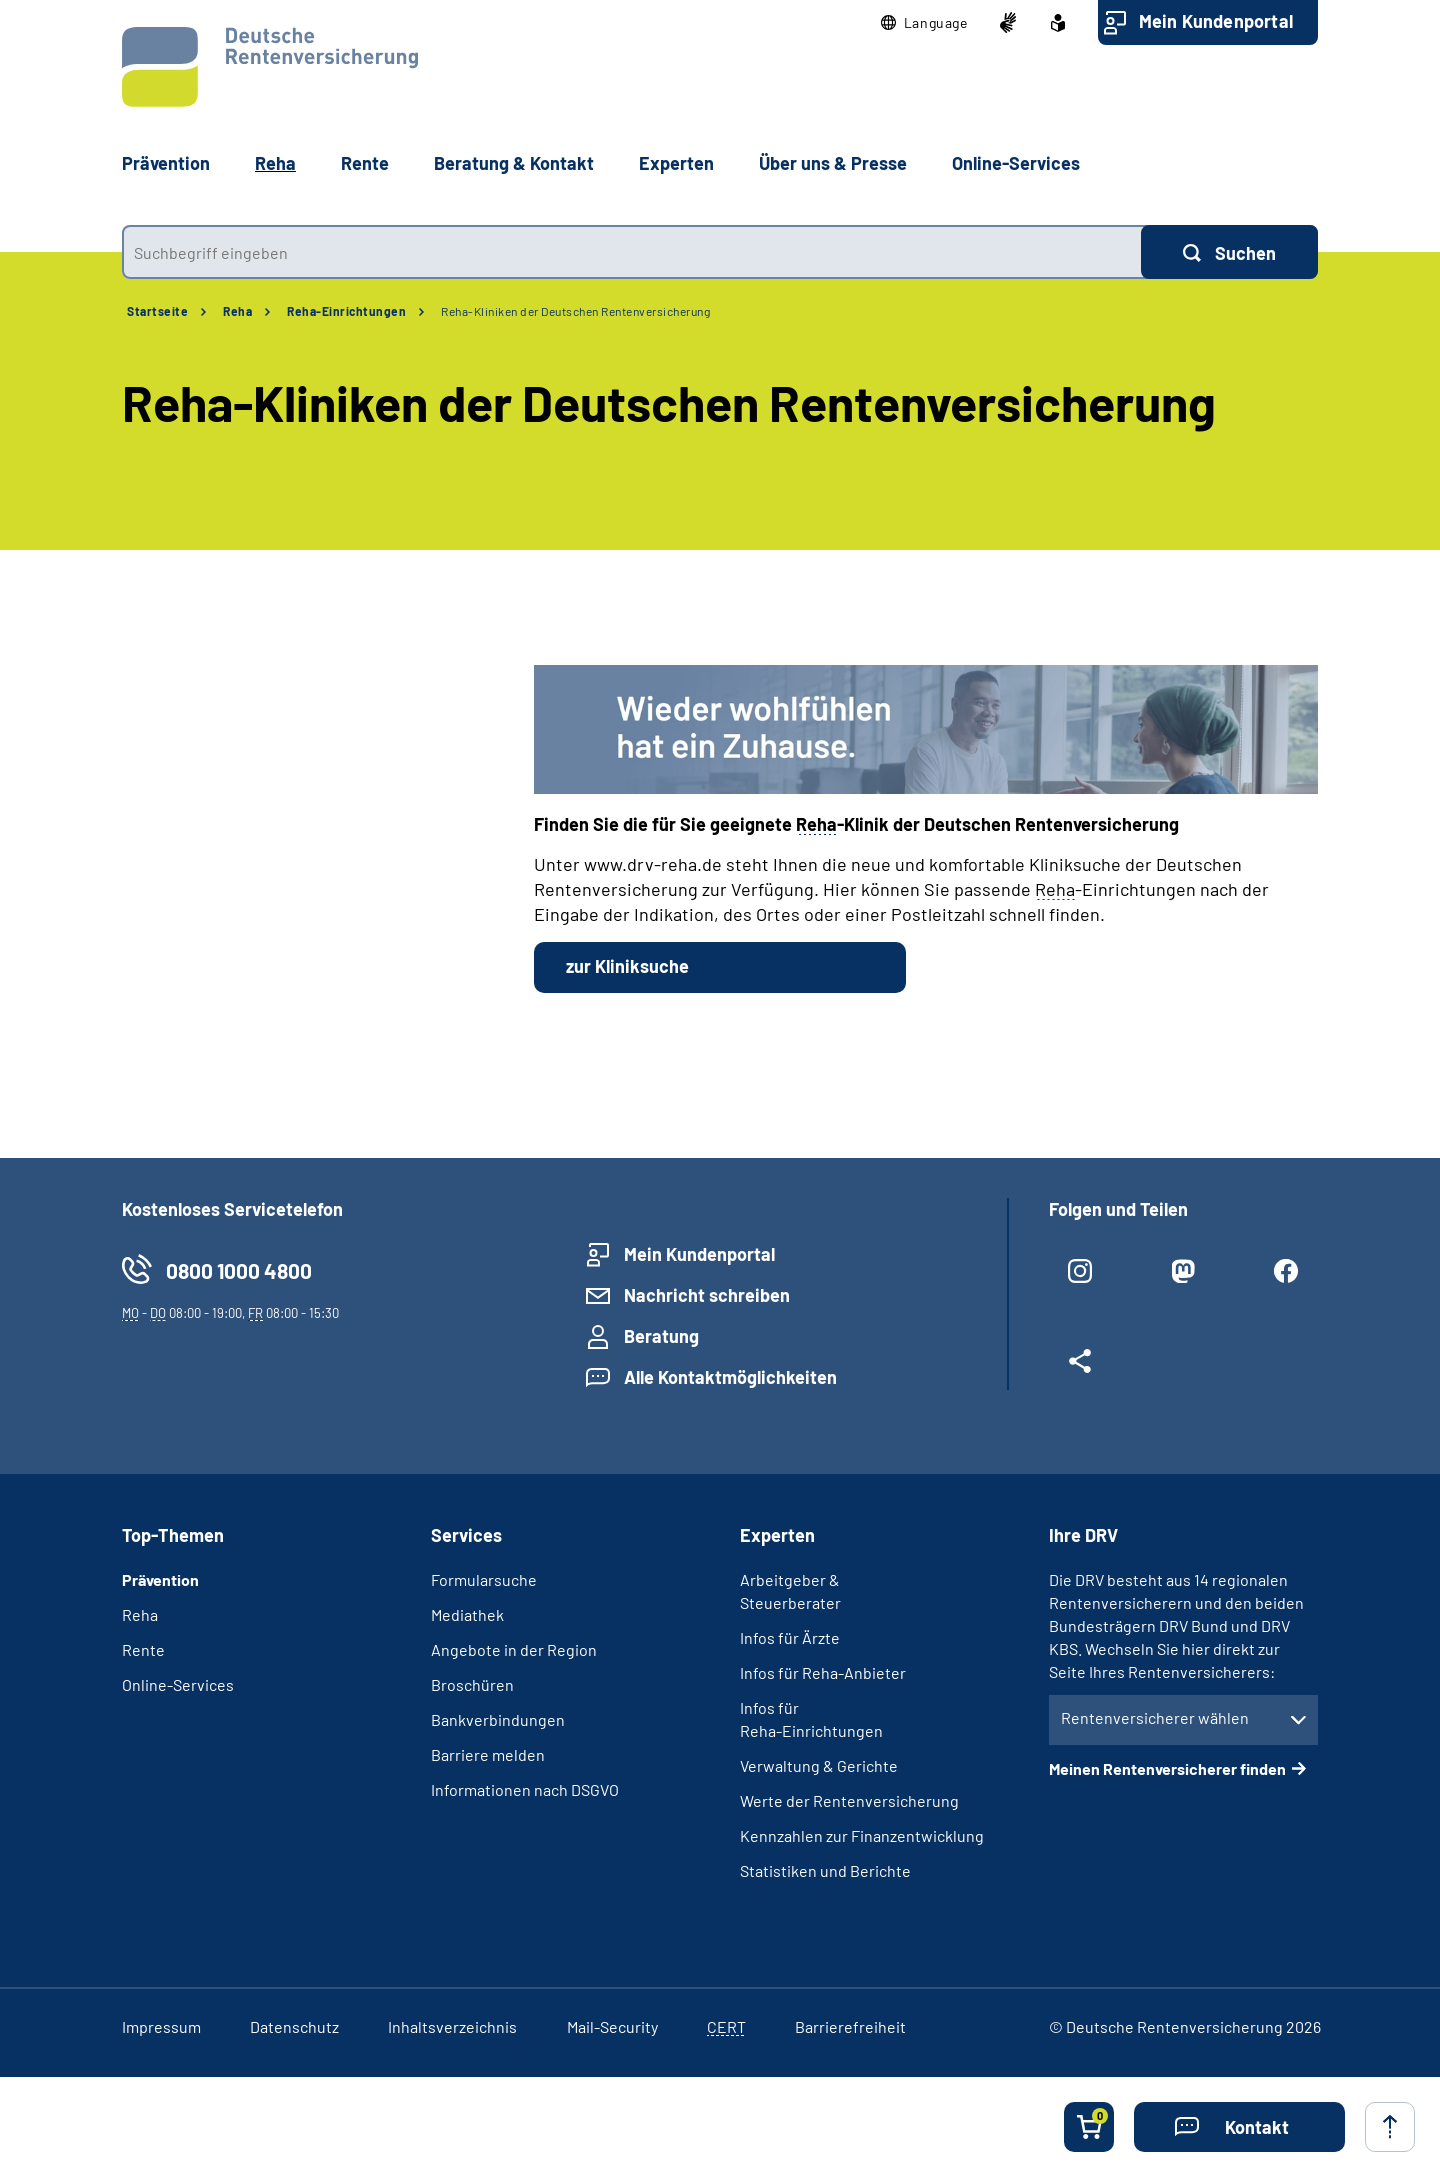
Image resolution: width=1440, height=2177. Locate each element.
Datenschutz (294, 2026)
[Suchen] (1229, 252)
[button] (924, 23)
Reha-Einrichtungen (346, 311)
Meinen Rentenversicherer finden (1167, 1768)
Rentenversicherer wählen (1155, 1717)
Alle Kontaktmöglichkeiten (730, 1377)
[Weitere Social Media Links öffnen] (1080, 1369)
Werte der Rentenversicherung (849, 1800)
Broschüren (472, 1684)
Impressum (161, 2026)
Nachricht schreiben (707, 1295)
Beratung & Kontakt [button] (514, 163)
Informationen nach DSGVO (525, 1789)
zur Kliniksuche (627, 966)
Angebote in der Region (514, 1649)
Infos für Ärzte (790, 1637)
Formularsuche (484, 1579)
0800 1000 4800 (239, 1270)
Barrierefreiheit (850, 2026)
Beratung (661, 1336)
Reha (237, 311)
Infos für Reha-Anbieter (823, 1672)
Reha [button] (275, 163)
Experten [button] (676, 163)
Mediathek (467, 1614)
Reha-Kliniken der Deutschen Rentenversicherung (575, 311)
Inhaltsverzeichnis (452, 2026)
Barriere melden (488, 1754)
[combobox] (631, 252)
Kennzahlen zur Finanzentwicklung (862, 1835)
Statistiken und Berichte (825, 1870)
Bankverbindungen (498, 1719)
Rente (143, 1649)
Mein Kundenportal (1216, 21)
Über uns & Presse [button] (833, 163)
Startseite (157, 311)
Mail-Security (612, 2026)
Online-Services (1016, 163)
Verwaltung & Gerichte (819, 1765)
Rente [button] (365, 163)
